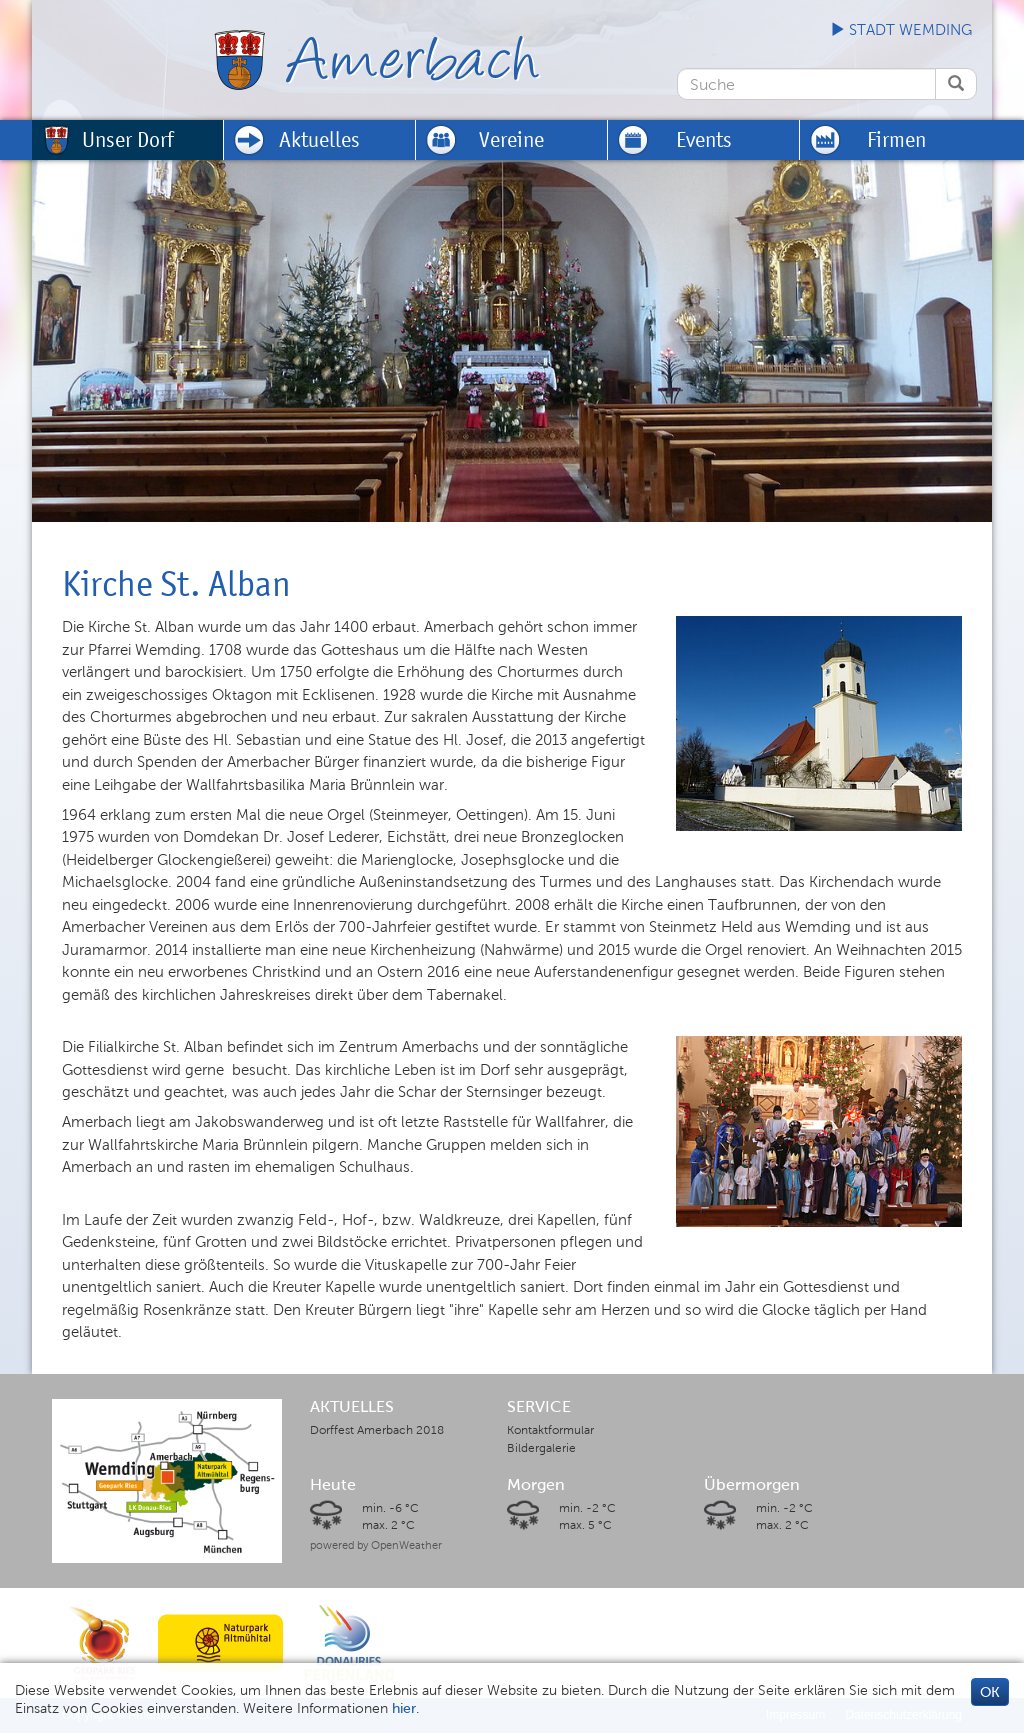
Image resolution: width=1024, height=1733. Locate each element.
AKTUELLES (352, 1407)
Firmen (896, 139)
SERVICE (539, 1407)
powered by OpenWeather (376, 1545)
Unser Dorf (128, 139)
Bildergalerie (541, 1448)
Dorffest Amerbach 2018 (377, 1430)
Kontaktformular (550, 1430)
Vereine (511, 139)
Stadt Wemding (901, 30)
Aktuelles (319, 139)
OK (990, 1692)
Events (704, 139)
